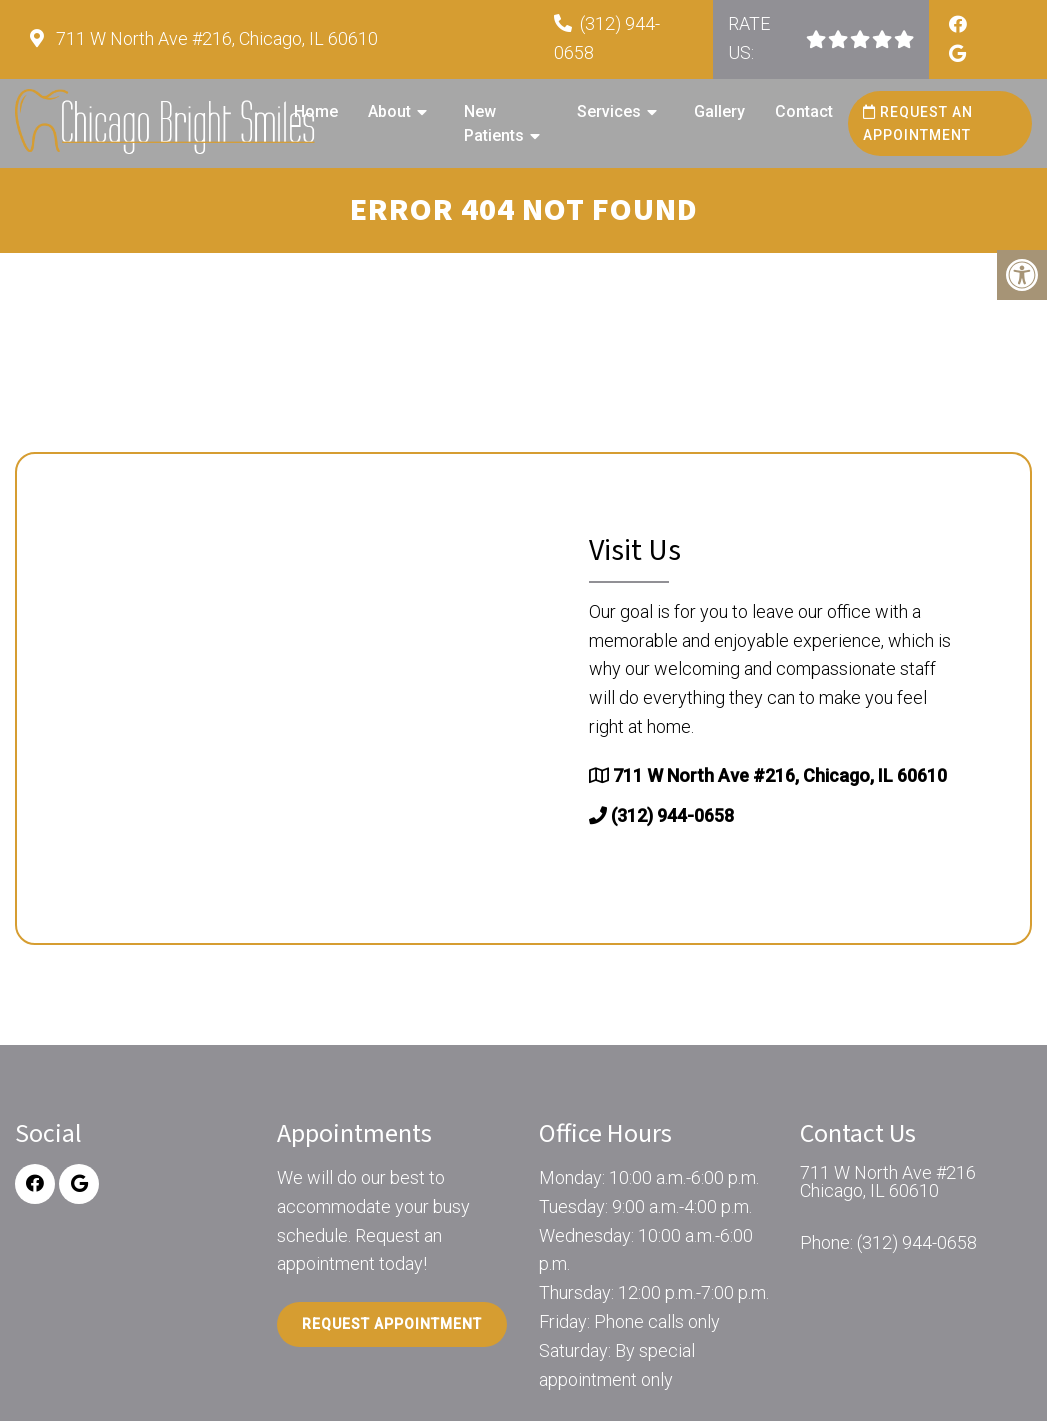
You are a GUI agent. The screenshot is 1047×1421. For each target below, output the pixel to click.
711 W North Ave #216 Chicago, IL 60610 (888, 1182)
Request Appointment (392, 1324)
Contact (804, 111)
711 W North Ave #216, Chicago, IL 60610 (215, 38)
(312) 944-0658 (672, 815)
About (389, 111)
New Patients (494, 123)
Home (316, 111)
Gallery (719, 111)
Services (609, 111)
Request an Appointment (918, 123)
